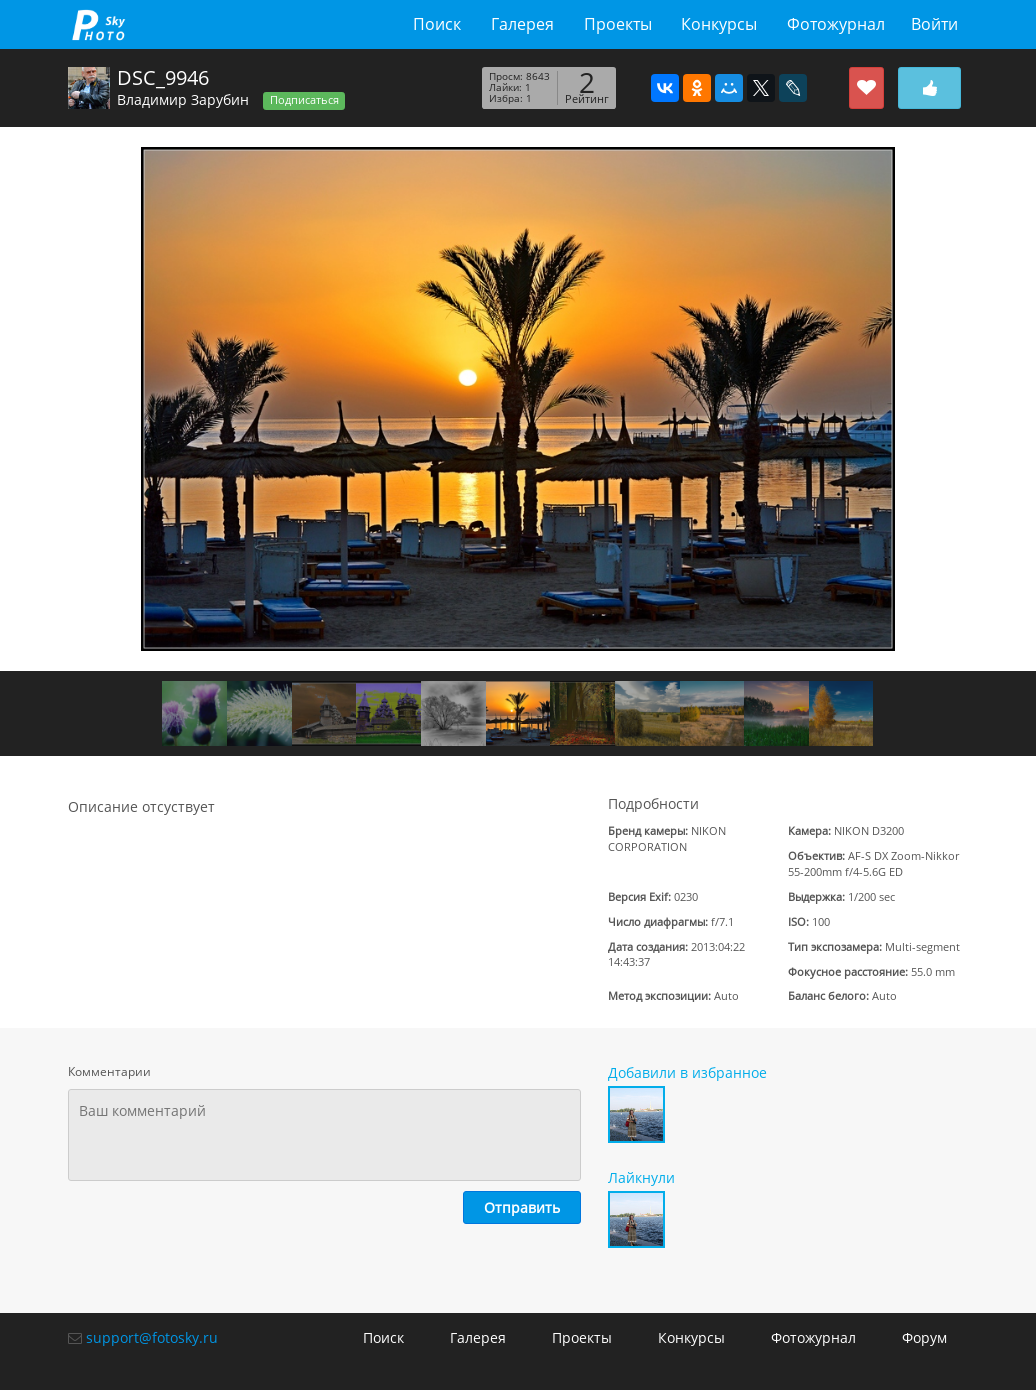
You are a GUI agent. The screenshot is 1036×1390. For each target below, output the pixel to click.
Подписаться (304, 100)
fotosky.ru (98, 24)
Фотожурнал (836, 24)
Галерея (522, 24)
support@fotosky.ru (152, 1337)
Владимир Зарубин (183, 99)
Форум (924, 1337)
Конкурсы (719, 24)
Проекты (618, 24)
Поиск (437, 24)
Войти (934, 24)
